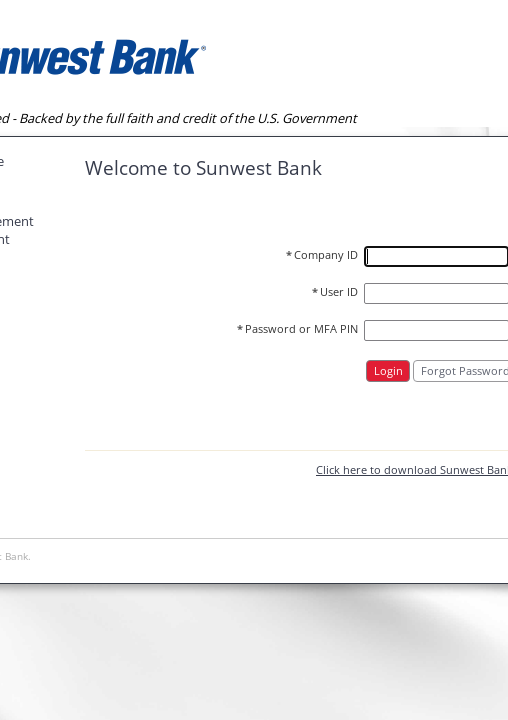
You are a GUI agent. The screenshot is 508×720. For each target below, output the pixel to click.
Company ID (322, 255)
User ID (335, 292)
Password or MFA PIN (297, 329)
